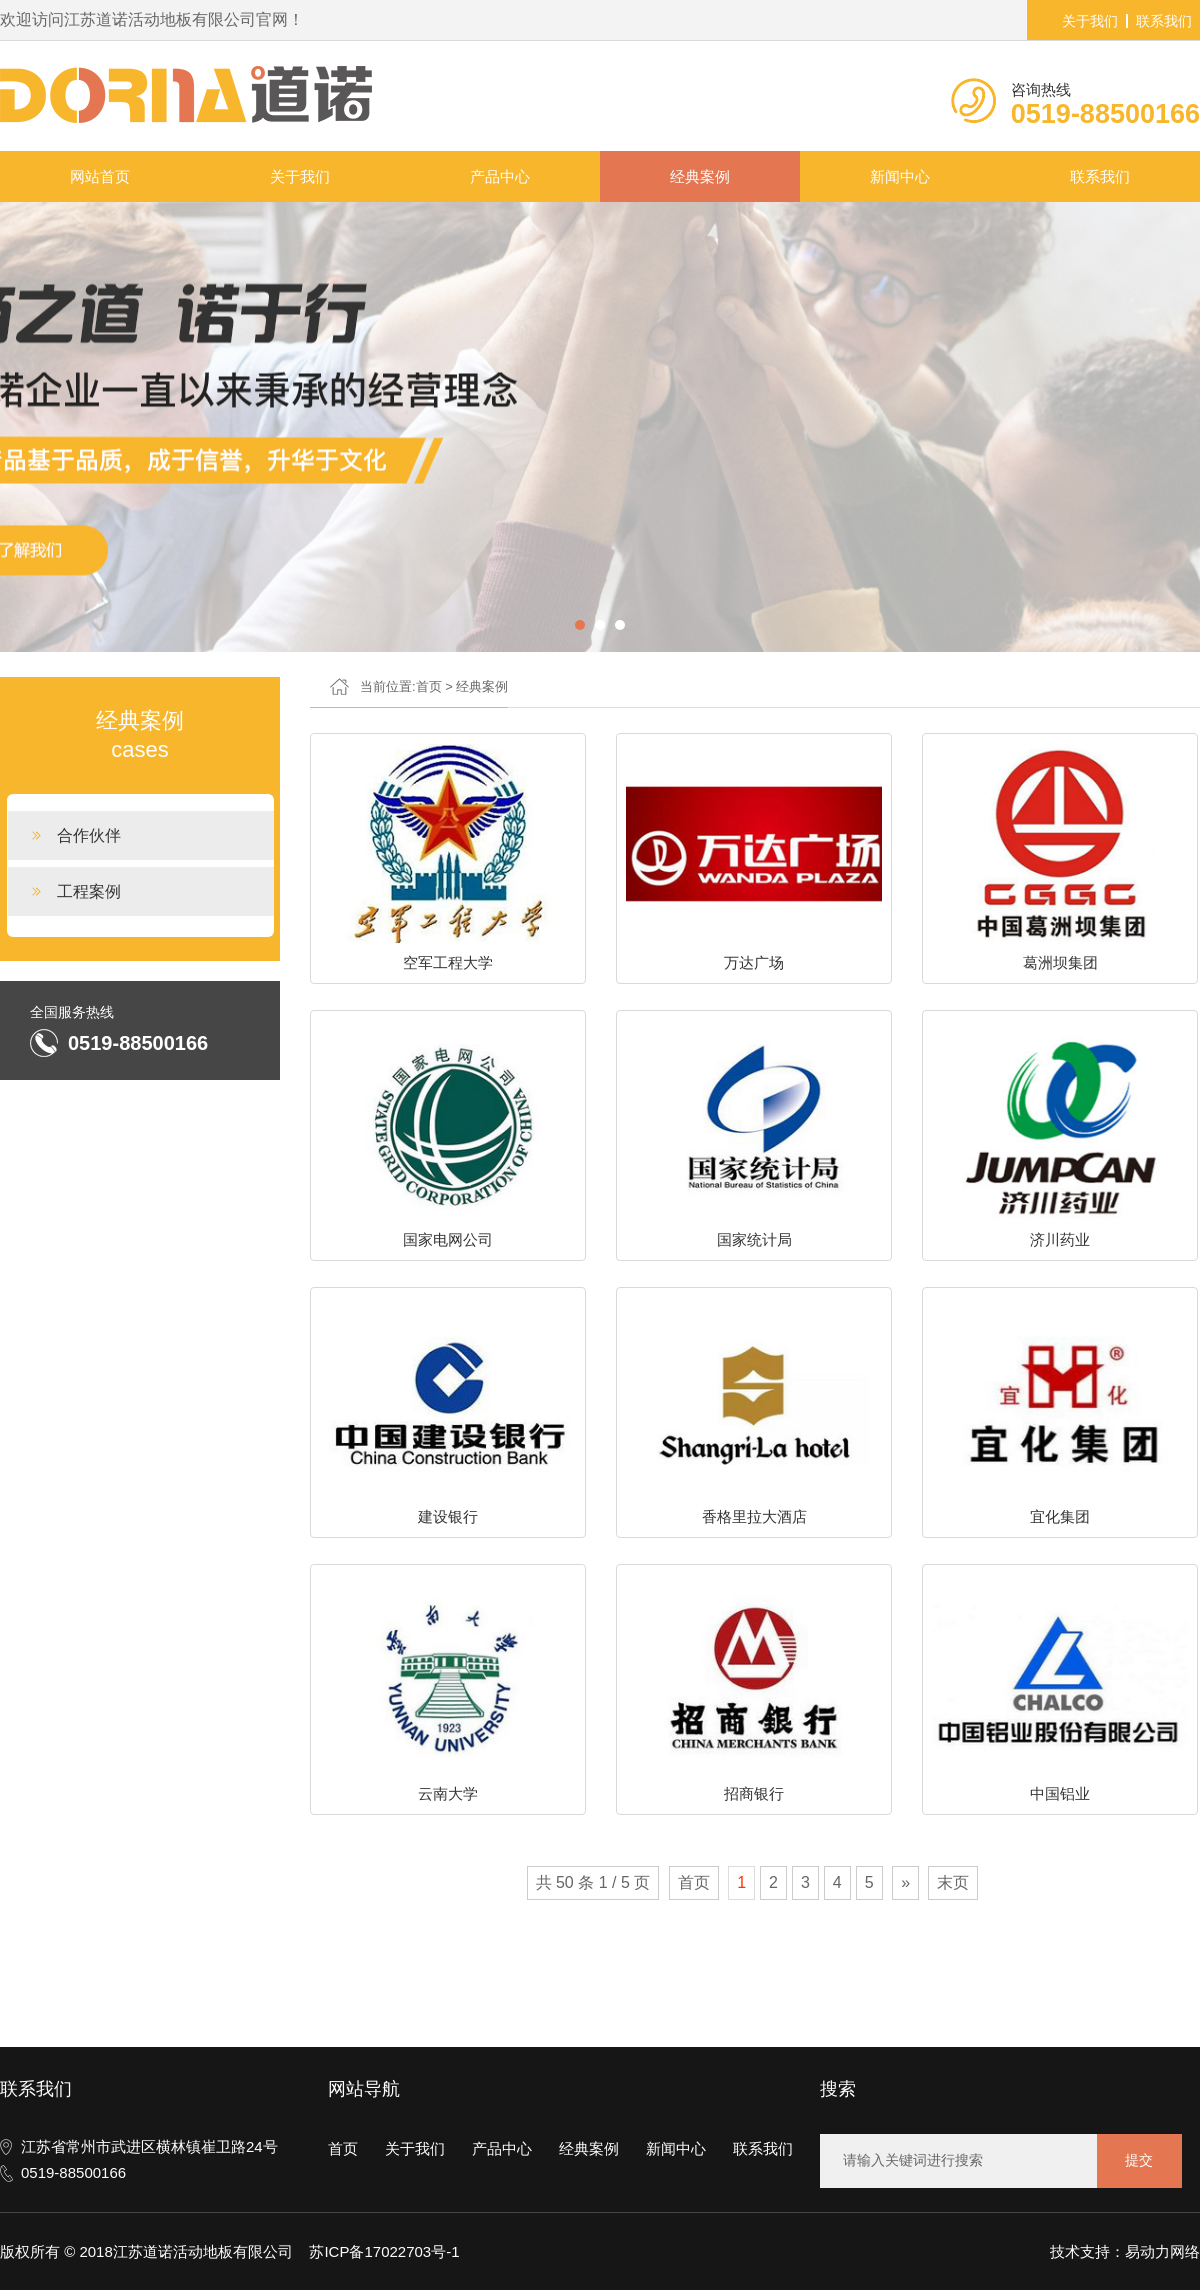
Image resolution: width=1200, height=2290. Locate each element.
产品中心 (500, 176)
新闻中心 (900, 176)
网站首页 (100, 176)
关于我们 (1090, 21)
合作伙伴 (89, 835)
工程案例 (89, 891)
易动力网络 (1162, 2251)
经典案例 (700, 176)
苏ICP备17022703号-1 (384, 2251)
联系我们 (1164, 21)
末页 (953, 1882)
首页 (429, 686)
